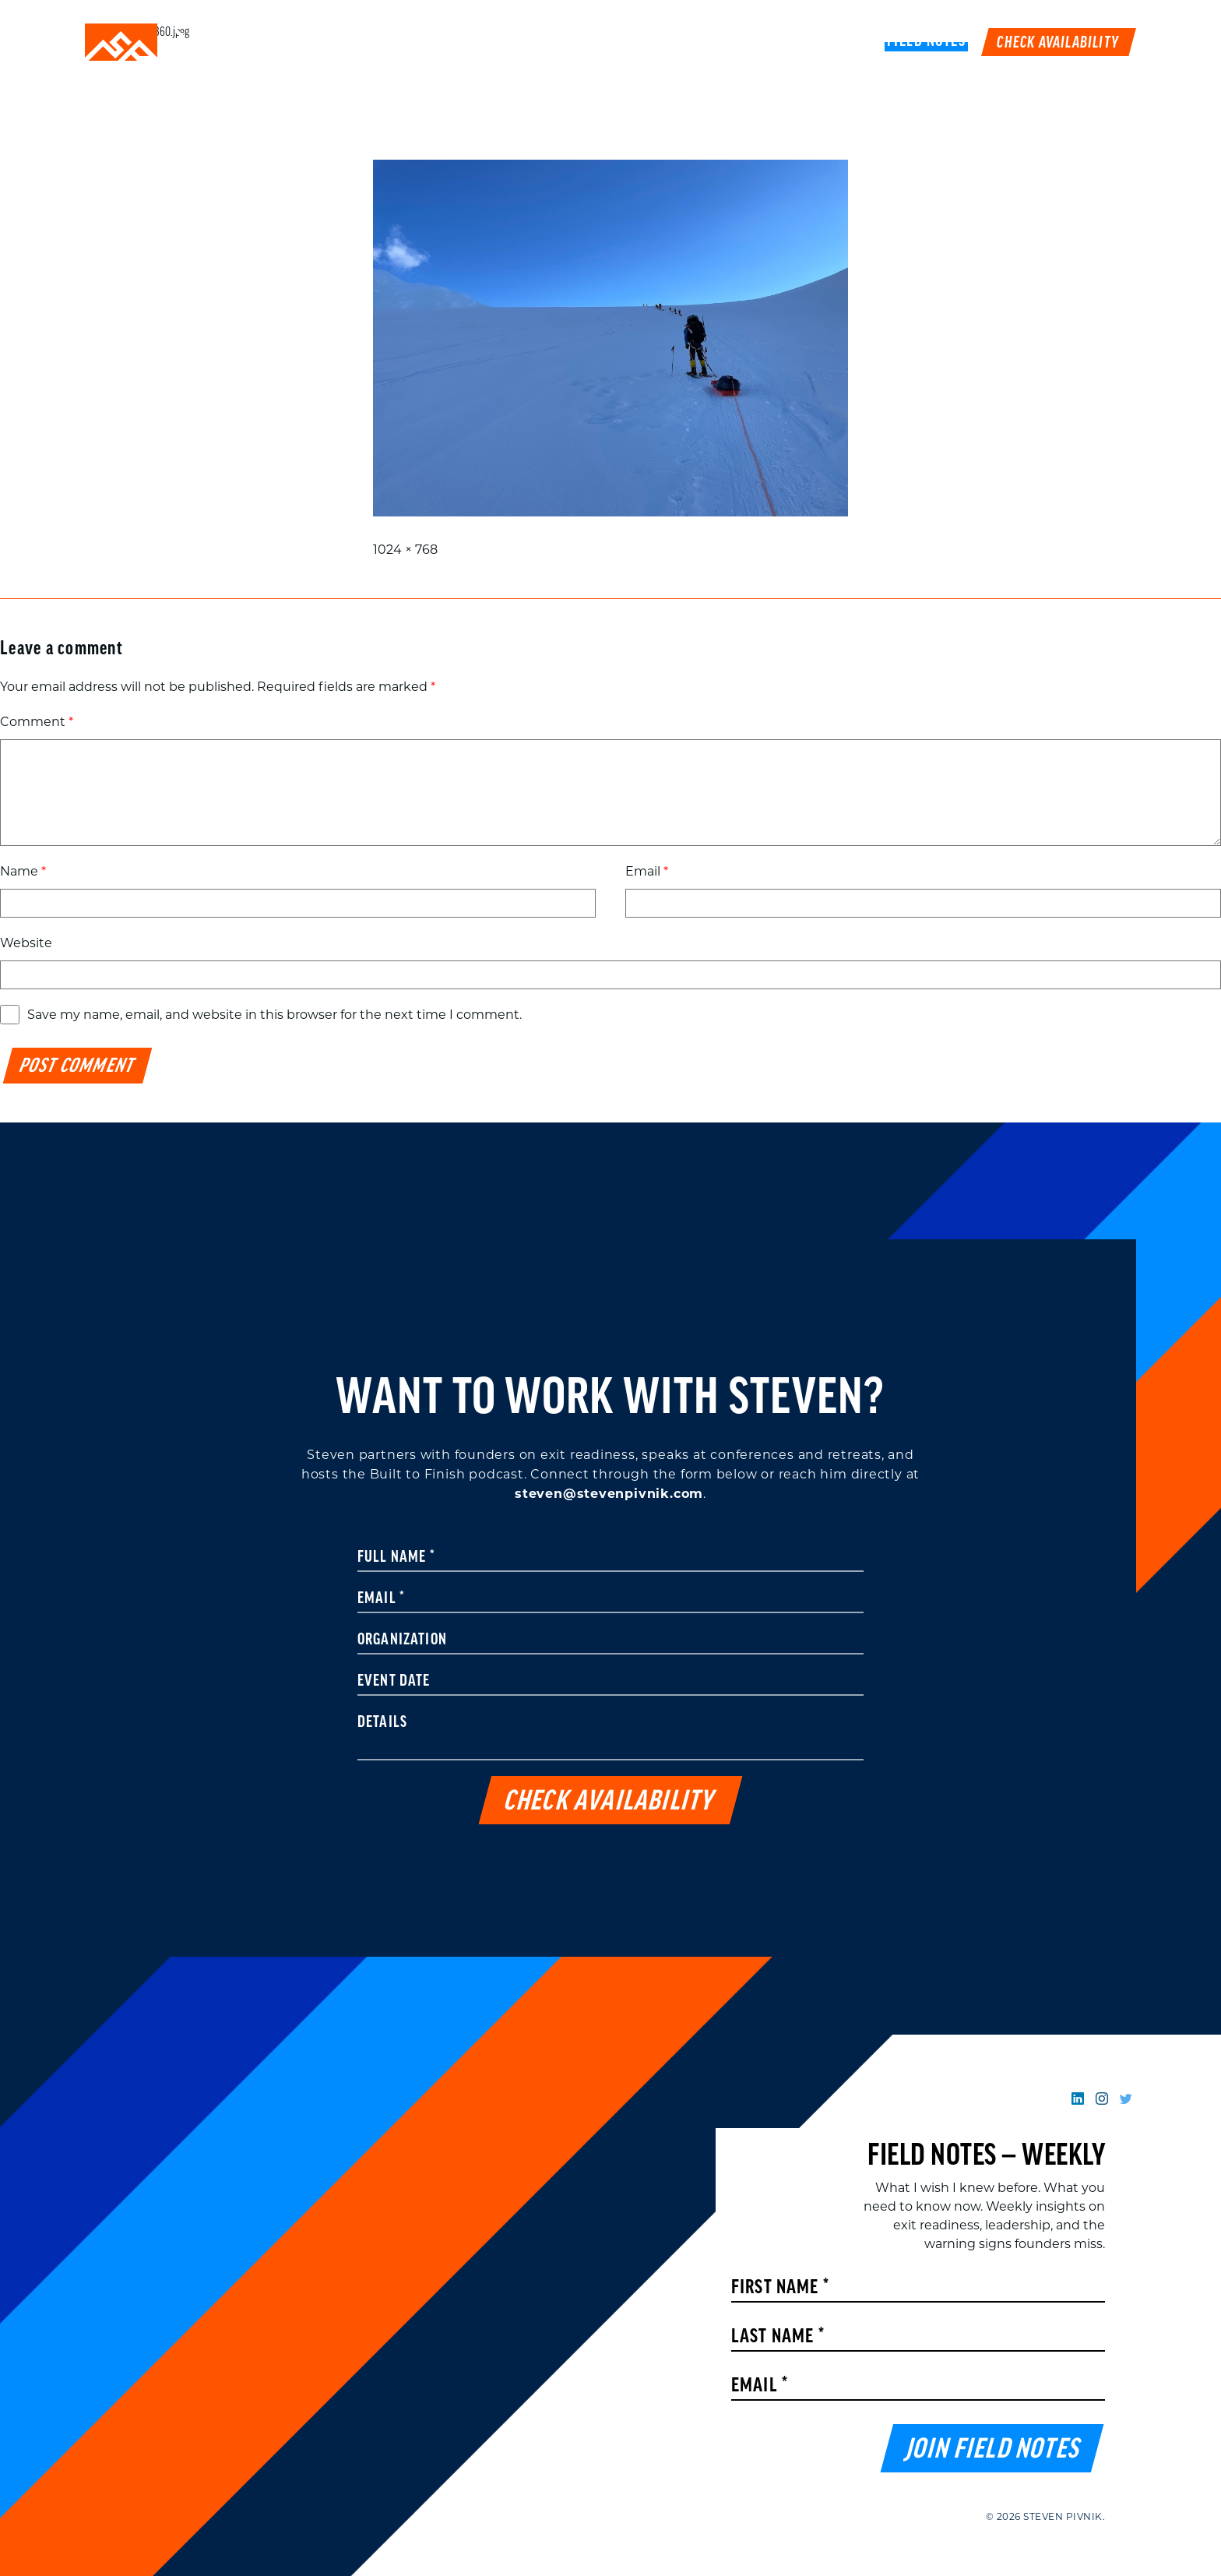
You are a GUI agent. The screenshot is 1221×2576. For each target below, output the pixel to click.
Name (23, 871)
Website (26, 943)
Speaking (582, 42)
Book (848, 42)
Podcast (782, 42)
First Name (780, 2288)
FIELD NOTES (926, 42)
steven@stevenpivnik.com (609, 1493)
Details (382, 1723)
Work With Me (683, 42)
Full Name (396, 1558)
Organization (402, 1640)
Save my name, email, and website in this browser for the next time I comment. (274, 1014)
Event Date (394, 1682)
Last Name (778, 2337)
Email (646, 871)
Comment (36, 721)
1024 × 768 (405, 549)
